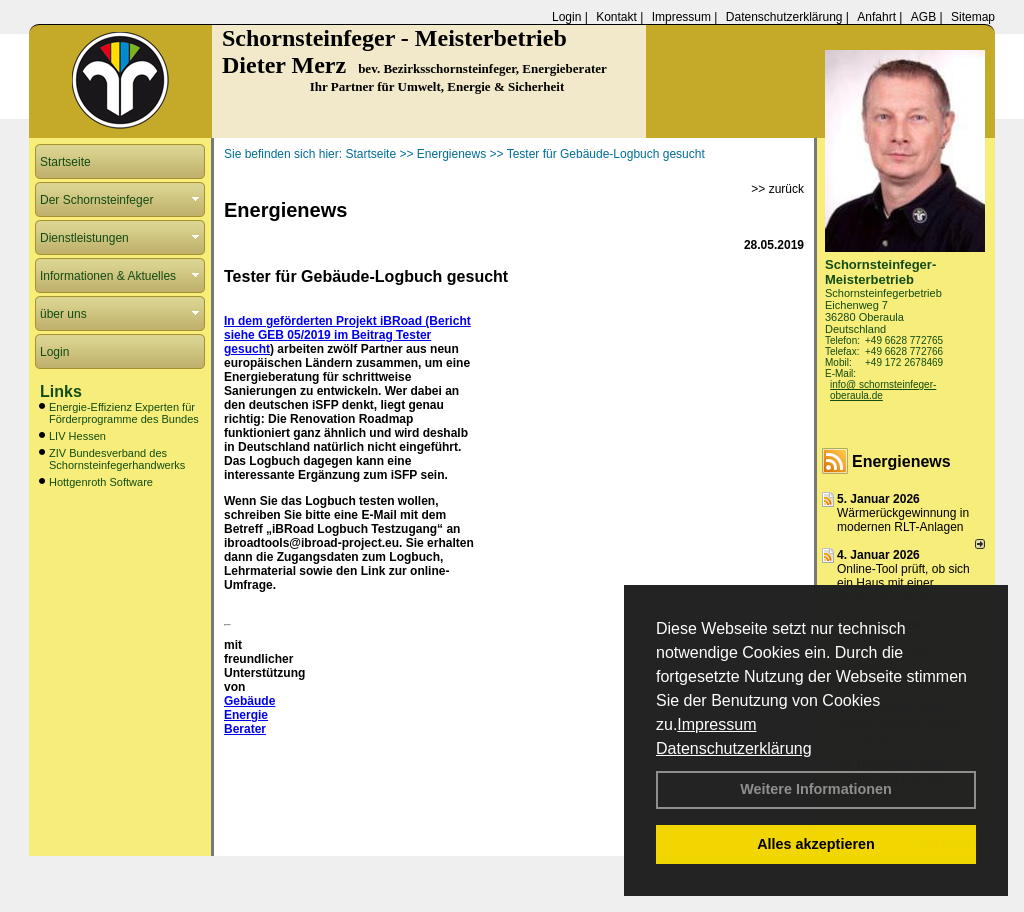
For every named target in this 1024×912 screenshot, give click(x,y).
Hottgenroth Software (101, 482)
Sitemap (973, 17)
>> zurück (777, 189)
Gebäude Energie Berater (249, 715)
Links (61, 391)
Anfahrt (876, 17)
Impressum (716, 724)
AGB (923, 17)
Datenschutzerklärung (734, 748)
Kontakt (616, 17)
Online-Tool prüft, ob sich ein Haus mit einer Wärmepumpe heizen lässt (908, 583)
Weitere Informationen (816, 789)
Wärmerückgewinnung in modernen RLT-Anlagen (903, 520)
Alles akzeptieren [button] (816, 844)
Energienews (901, 461)
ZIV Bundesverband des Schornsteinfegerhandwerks (117, 459)
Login (566, 17)
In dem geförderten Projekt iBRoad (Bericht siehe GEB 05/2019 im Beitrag (347, 328)
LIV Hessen (77, 436)
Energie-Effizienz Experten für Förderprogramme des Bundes (124, 413)
